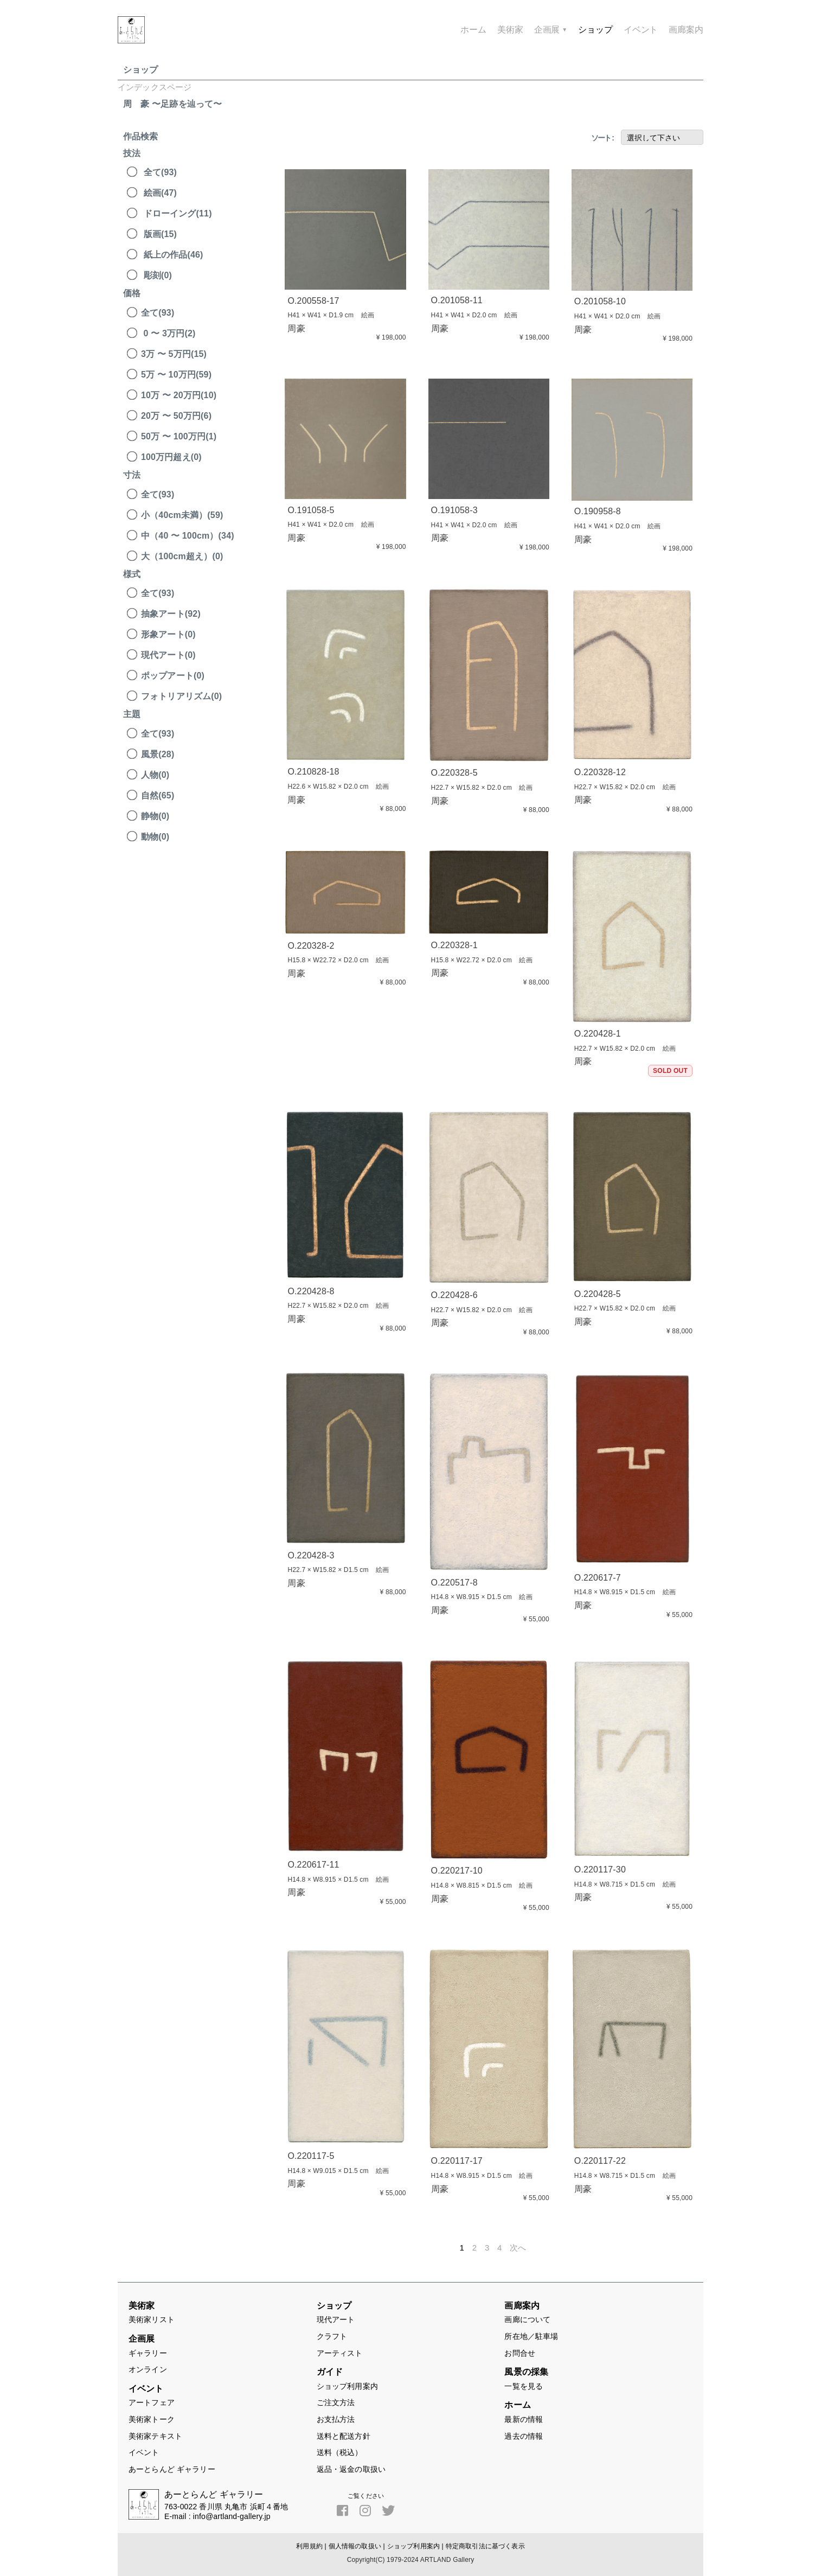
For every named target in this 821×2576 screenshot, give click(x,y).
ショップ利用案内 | (415, 2546)
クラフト (332, 2336)
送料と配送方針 (343, 2436)
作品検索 (140, 136)
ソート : (602, 137)
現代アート (336, 2319)
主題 (131, 714)
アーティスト (340, 2353)
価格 (131, 293)
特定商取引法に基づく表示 (485, 2546)
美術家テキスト (155, 2436)
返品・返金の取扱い (351, 2469)
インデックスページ (154, 87)
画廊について (527, 2319)
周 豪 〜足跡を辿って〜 (172, 103)
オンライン (148, 2369)
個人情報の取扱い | (357, 2546)
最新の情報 (523, 2419)
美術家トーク (152, 2419)
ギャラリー (148, 2353)
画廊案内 (686, 29)
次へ (518, 2247)
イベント (144, 2452)
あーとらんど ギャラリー (172, 2469)
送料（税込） (340, 2452)
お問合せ (519, 2353)
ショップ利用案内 (347, 2386)
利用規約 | (311, 2546)
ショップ (140, 69)
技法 (131, 153)
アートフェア (152, 2402)
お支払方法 (336, 2419)
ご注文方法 (336, 2402)
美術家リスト (152, 2319)
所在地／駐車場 (531, 2336)
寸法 (131, 475)
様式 (131, 574)
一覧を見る (523, 2386)
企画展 (551, 29)
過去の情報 (523, 2436)
